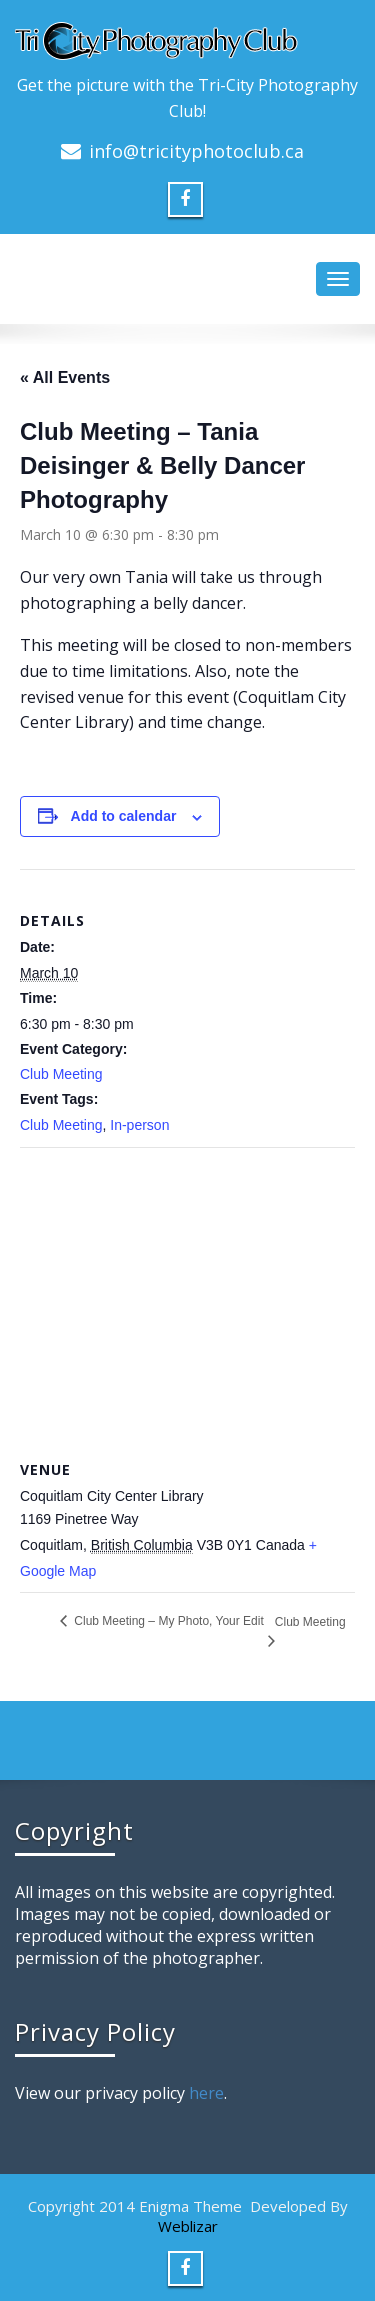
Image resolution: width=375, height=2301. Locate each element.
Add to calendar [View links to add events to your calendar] (124, 816)
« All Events (65, 377)
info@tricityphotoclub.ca (196, 151)
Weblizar (188, 2226)
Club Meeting (61, 1074)
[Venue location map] (187, 1292)
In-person (139, 1125)
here (206, 2093)
